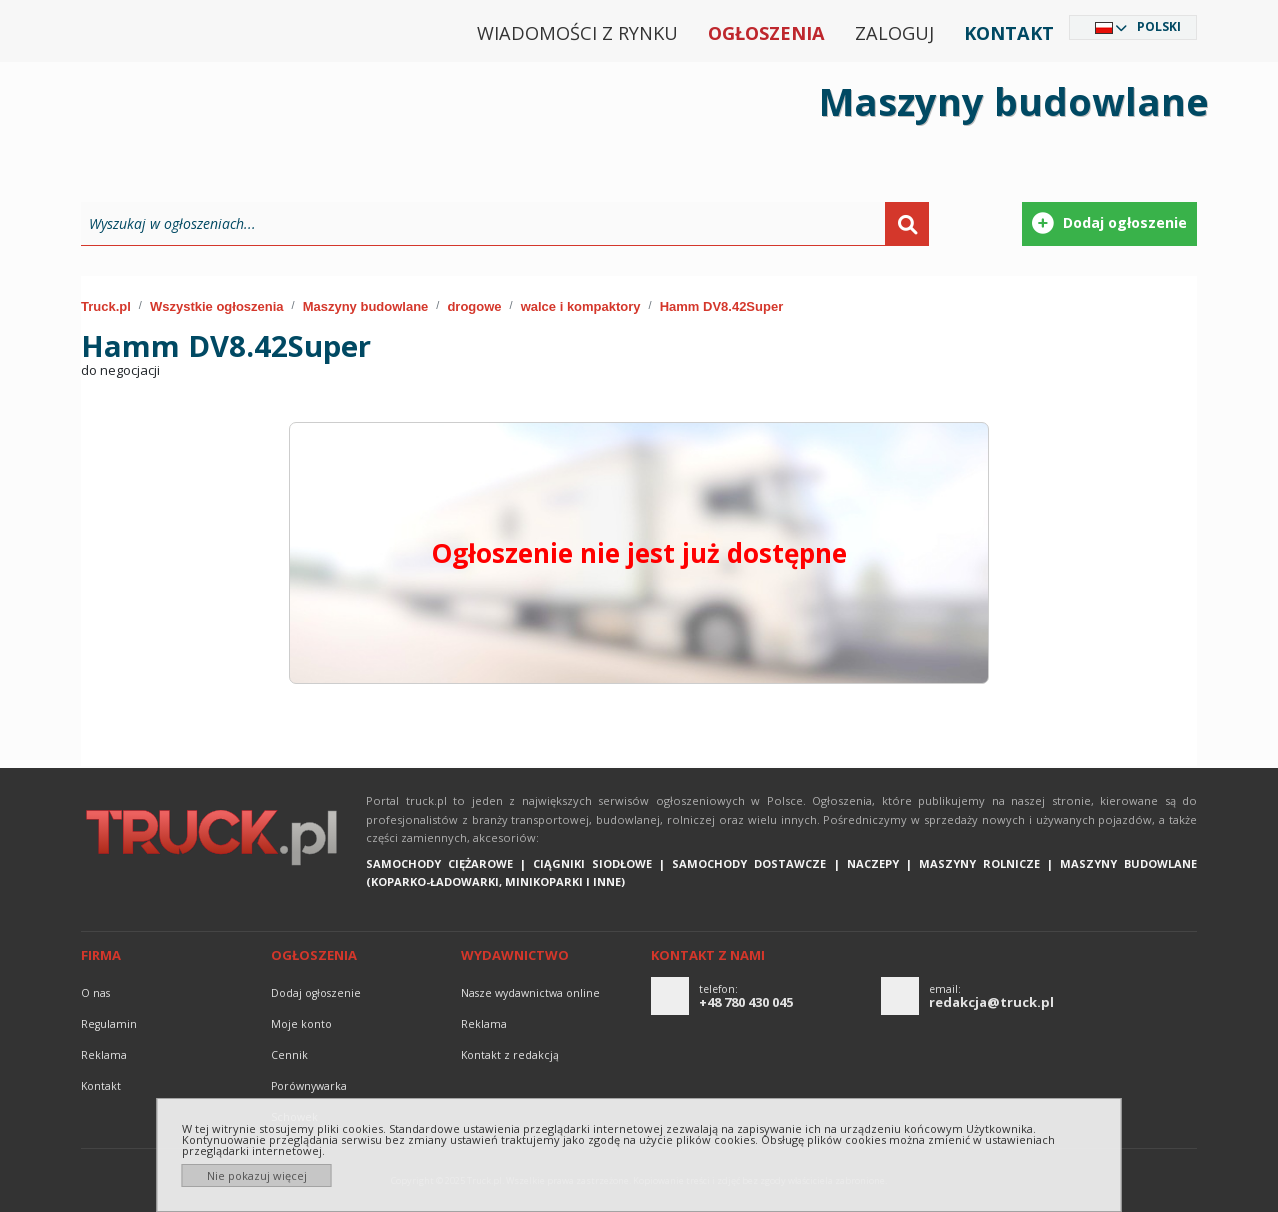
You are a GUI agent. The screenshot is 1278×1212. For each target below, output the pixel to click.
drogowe (474, 306)
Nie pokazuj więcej (257, 1175)
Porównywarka (309, 1086)
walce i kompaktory (581, 306)
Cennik (289, 1055)
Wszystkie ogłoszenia (217, 306)
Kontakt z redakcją (510, 1055)
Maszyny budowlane (366, 306)
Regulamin (109, 1024)
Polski (1159, 26)
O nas (95, 993)
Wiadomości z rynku (577, 33)
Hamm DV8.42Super (722, 306)
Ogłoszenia (766, 33)
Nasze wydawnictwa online (530, 993)
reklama (104, 1055)
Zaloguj (894, 33)
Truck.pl (106, 306)
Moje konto (301, 1024)
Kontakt (1009, 33)
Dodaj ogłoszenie (316, 993)
